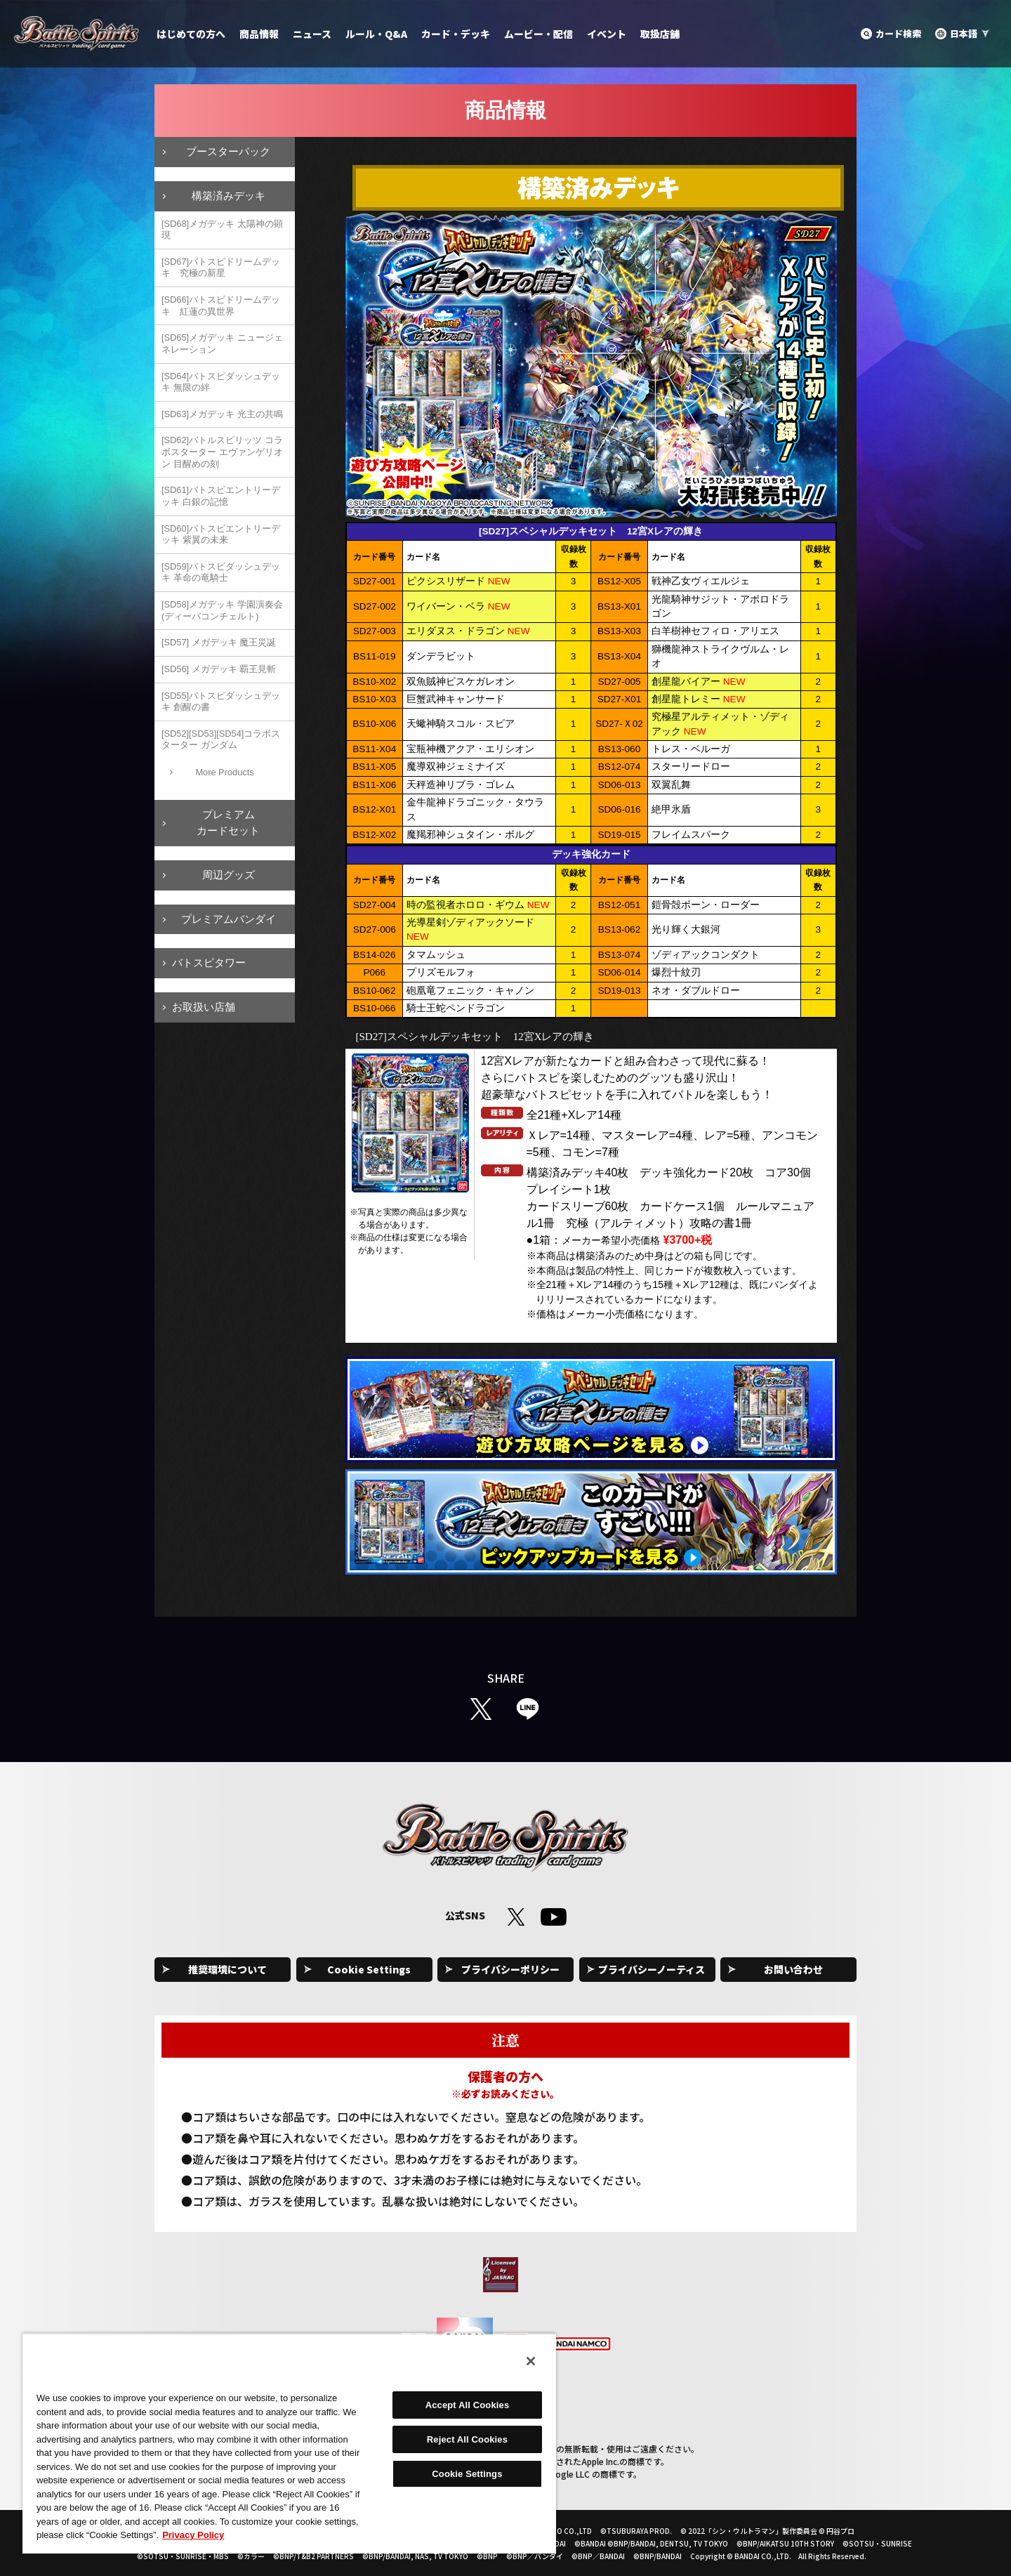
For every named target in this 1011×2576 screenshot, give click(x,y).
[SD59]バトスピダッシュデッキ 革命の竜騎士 (220, 572)
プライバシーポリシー (510, 1969)
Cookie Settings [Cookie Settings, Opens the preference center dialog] (467, 2474)
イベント (606, 34)
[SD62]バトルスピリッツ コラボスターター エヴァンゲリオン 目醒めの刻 (222, 451)
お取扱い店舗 (203, 1007)
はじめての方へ (191, 34)
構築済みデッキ (228, 196)
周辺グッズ (228, 875)
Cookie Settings (369, 1969)
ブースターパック (228, 151)
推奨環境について (227, 1969)
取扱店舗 (660, 34)
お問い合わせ (793, 1969)
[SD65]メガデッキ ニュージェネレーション (222, 343)
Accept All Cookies (467, 2405)
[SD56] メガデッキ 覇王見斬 (218, 669)
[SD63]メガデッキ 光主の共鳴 (222, 414)
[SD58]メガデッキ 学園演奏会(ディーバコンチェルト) (222, 610)
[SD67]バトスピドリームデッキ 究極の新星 (220, 267)
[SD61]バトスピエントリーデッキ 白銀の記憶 (220, 496)
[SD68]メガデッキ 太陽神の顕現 (222, 229)
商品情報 (259, 34)
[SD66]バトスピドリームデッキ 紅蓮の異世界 (220, 305)
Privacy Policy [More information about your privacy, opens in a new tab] (193, 2535)
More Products (224, 772)
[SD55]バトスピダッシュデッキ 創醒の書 (220, 701)
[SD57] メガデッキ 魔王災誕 (218, 642)
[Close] (530, 2361)
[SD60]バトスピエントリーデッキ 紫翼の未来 (220, 534)
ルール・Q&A (376, 34)
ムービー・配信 (538, 34)
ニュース (312, 34)
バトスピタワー (209, 962)
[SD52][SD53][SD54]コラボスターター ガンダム (220, 739)
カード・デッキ (455, 34)
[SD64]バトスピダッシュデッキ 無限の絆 (220, 382)
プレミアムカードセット (228, 822)
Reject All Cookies (467, 2439)
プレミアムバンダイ (228, 919)
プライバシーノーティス (651, 1969)
